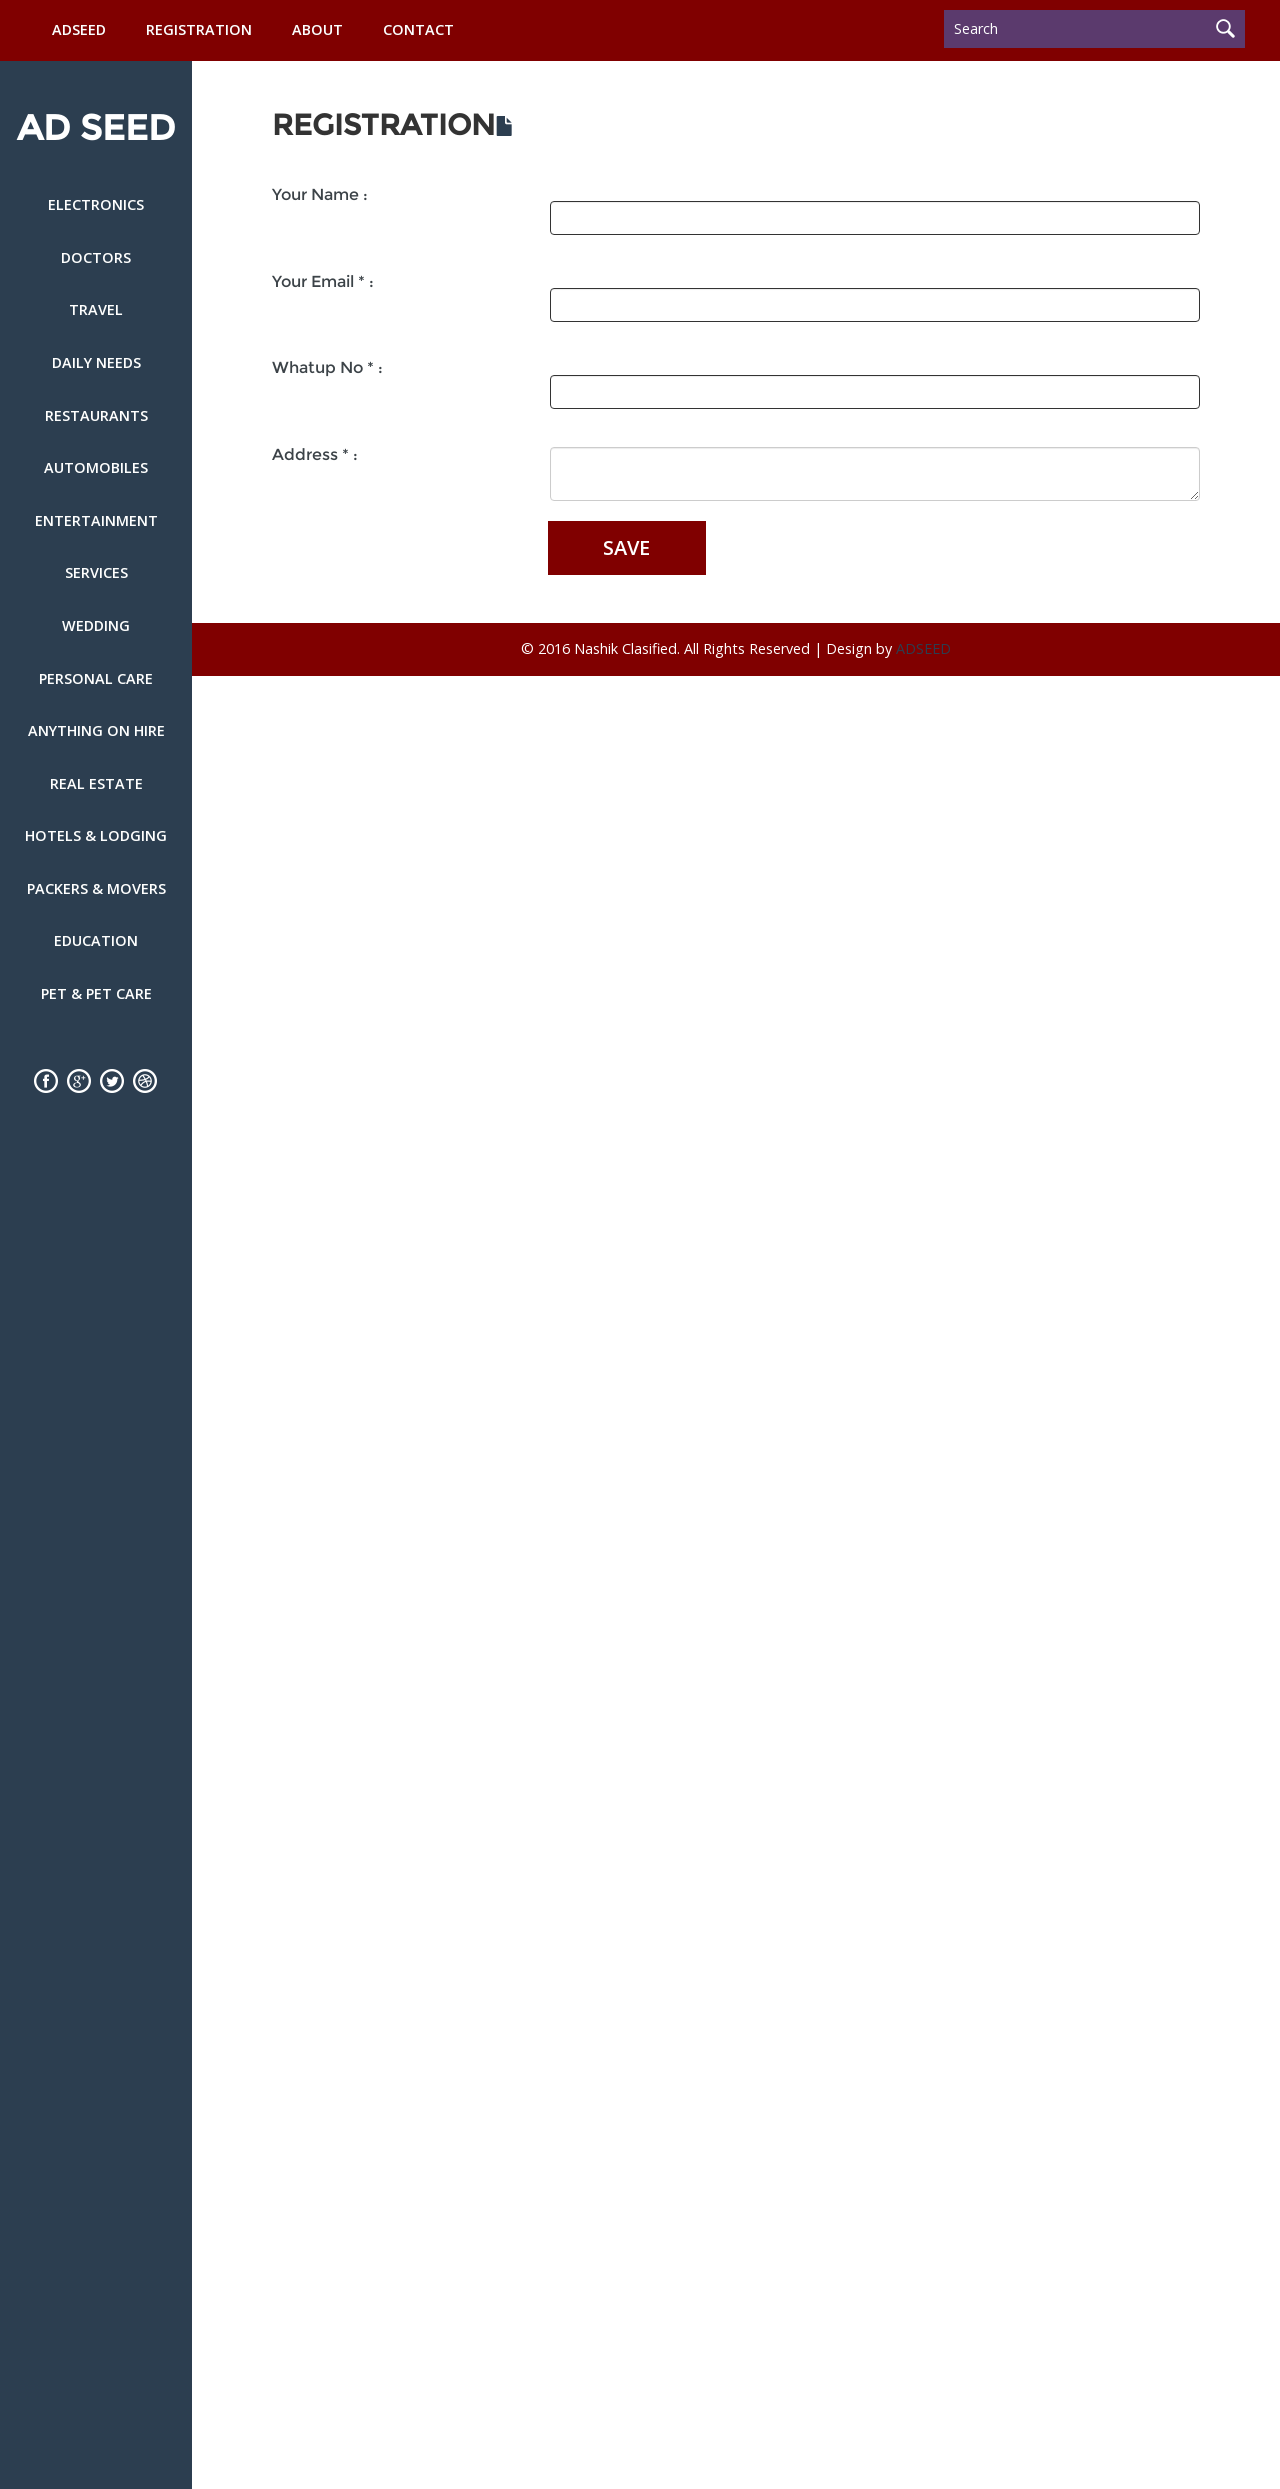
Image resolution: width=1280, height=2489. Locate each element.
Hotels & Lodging (96, 835)
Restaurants (96, 415)
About (317, 29)
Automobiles (96, 467)
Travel (96, 309)
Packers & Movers (96, 888)
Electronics (96, 204)
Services (96, 572)
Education (96, 940)
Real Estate (96, 783)
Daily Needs (96, 362)
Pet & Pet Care (96, 993)
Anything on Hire (96, 730)
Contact (418, 29)
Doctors (96, 257)
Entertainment (96, 520)
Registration (199, 29)
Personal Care (96, 678)
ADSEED (79, 29)
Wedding (96, 625)
